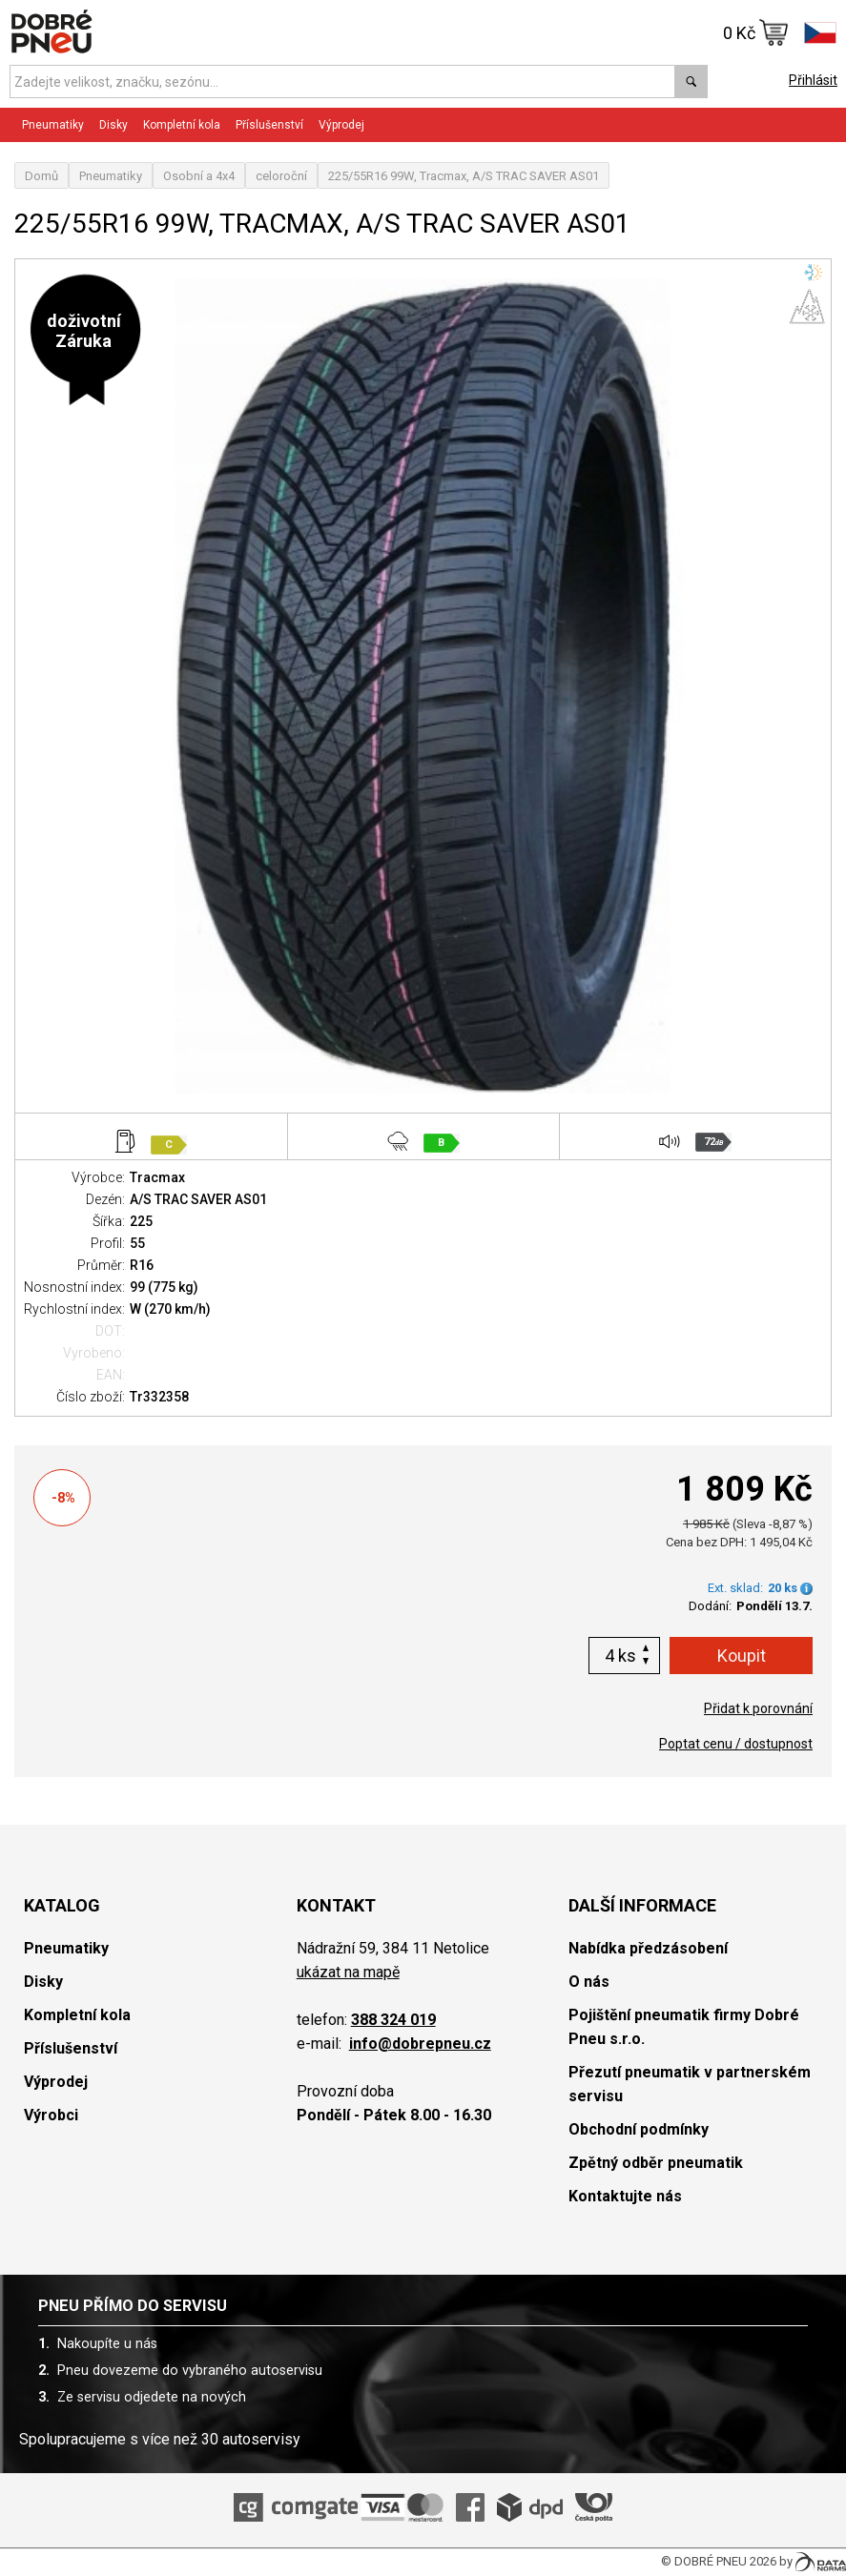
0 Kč (756, 32)
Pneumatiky (53, 125)
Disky (113, 125)
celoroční (281, 176)
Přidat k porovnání (758, 1708)
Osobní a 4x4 (199, 176)
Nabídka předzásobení (648, 1948)
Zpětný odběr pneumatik (655, 2163)
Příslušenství (269, 125)
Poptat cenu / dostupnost (736, 1743)
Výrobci (51, 2115)
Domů (41, 176)
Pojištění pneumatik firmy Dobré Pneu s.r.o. (683, 2027)
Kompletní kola (181, 125)
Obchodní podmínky (638, 2129)
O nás (588, 1982)
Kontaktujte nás (625, 2196)
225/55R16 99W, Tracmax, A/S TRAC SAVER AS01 (463, 176)
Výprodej (341, 125)
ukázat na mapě (348, 1972)
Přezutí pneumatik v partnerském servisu (689, 2084)
